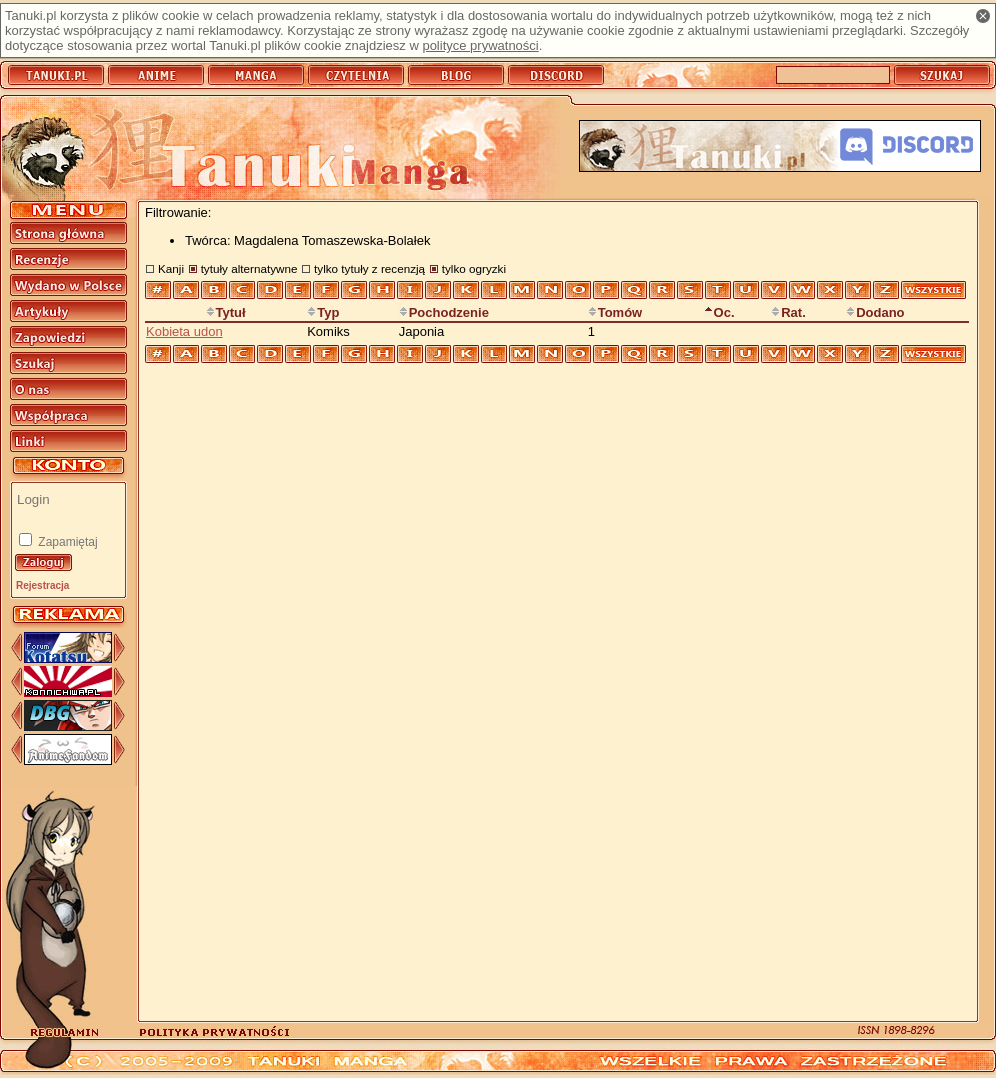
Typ (323, 312)
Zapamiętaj (66, 542)
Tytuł (226, 312)
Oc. (719, 312)
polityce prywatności (480, 45)
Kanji (171, 268)
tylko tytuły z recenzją (369, 268)
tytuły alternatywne (249, 268)
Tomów (615, 312)
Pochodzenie (444, 312)
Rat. (788, 312)
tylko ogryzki (474, 268)
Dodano (875, 312)
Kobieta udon (184, 331)
